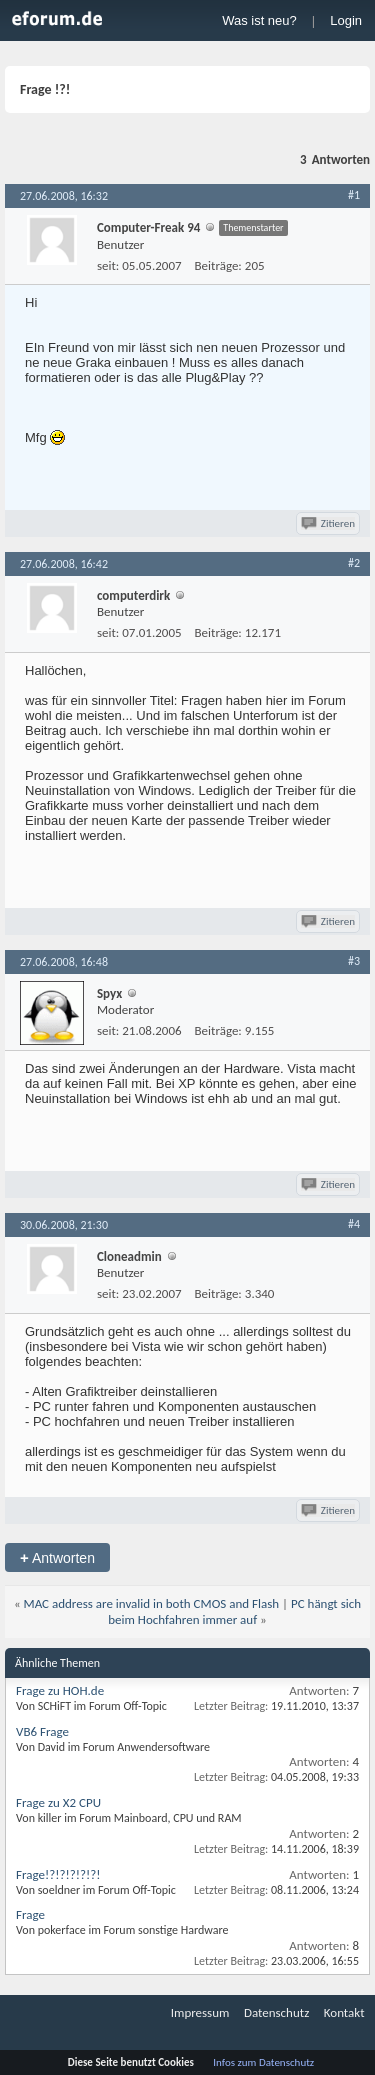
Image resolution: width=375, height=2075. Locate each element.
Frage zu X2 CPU (58, 1802)
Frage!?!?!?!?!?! (58, 1874)
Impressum (200, 2012)
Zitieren (329, 523)
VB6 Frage (42, 1731)
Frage (30, 1914)
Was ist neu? (259, 20)
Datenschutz (276, 2012)
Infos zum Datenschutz (263, 2062)
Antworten (57, 1557)
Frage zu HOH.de (60, 1690)
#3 (354, 961)
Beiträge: (218, 265)
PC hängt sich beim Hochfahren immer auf (234, 1611)
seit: (108, 265)
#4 (354, 1224)
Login (346, 20)
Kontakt (344, 2012)
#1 (354, 195)
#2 (354, 563)
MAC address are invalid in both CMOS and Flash (152, 1603)
